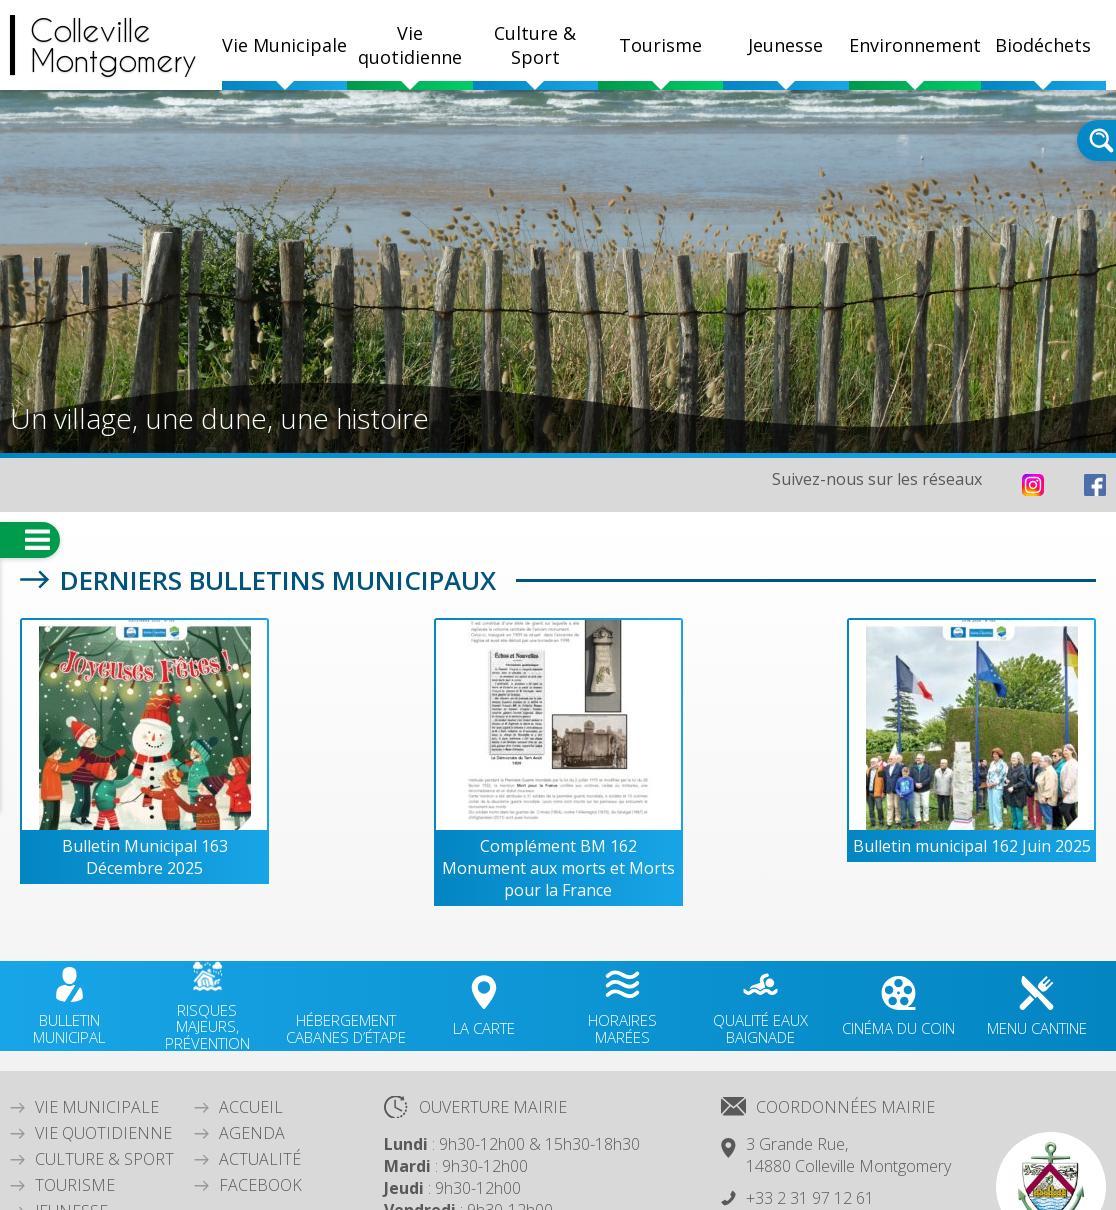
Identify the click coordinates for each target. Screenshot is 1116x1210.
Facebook (260, 1185)
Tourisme (75, 1185)
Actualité (260, 1159)
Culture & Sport (104, 1159)
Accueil (251, 1107)
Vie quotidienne (103, 1133)
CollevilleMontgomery (113, 45)
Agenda (252, 1133)
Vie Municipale (97, 1107)
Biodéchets (1043, 45)
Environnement (915, 45)
